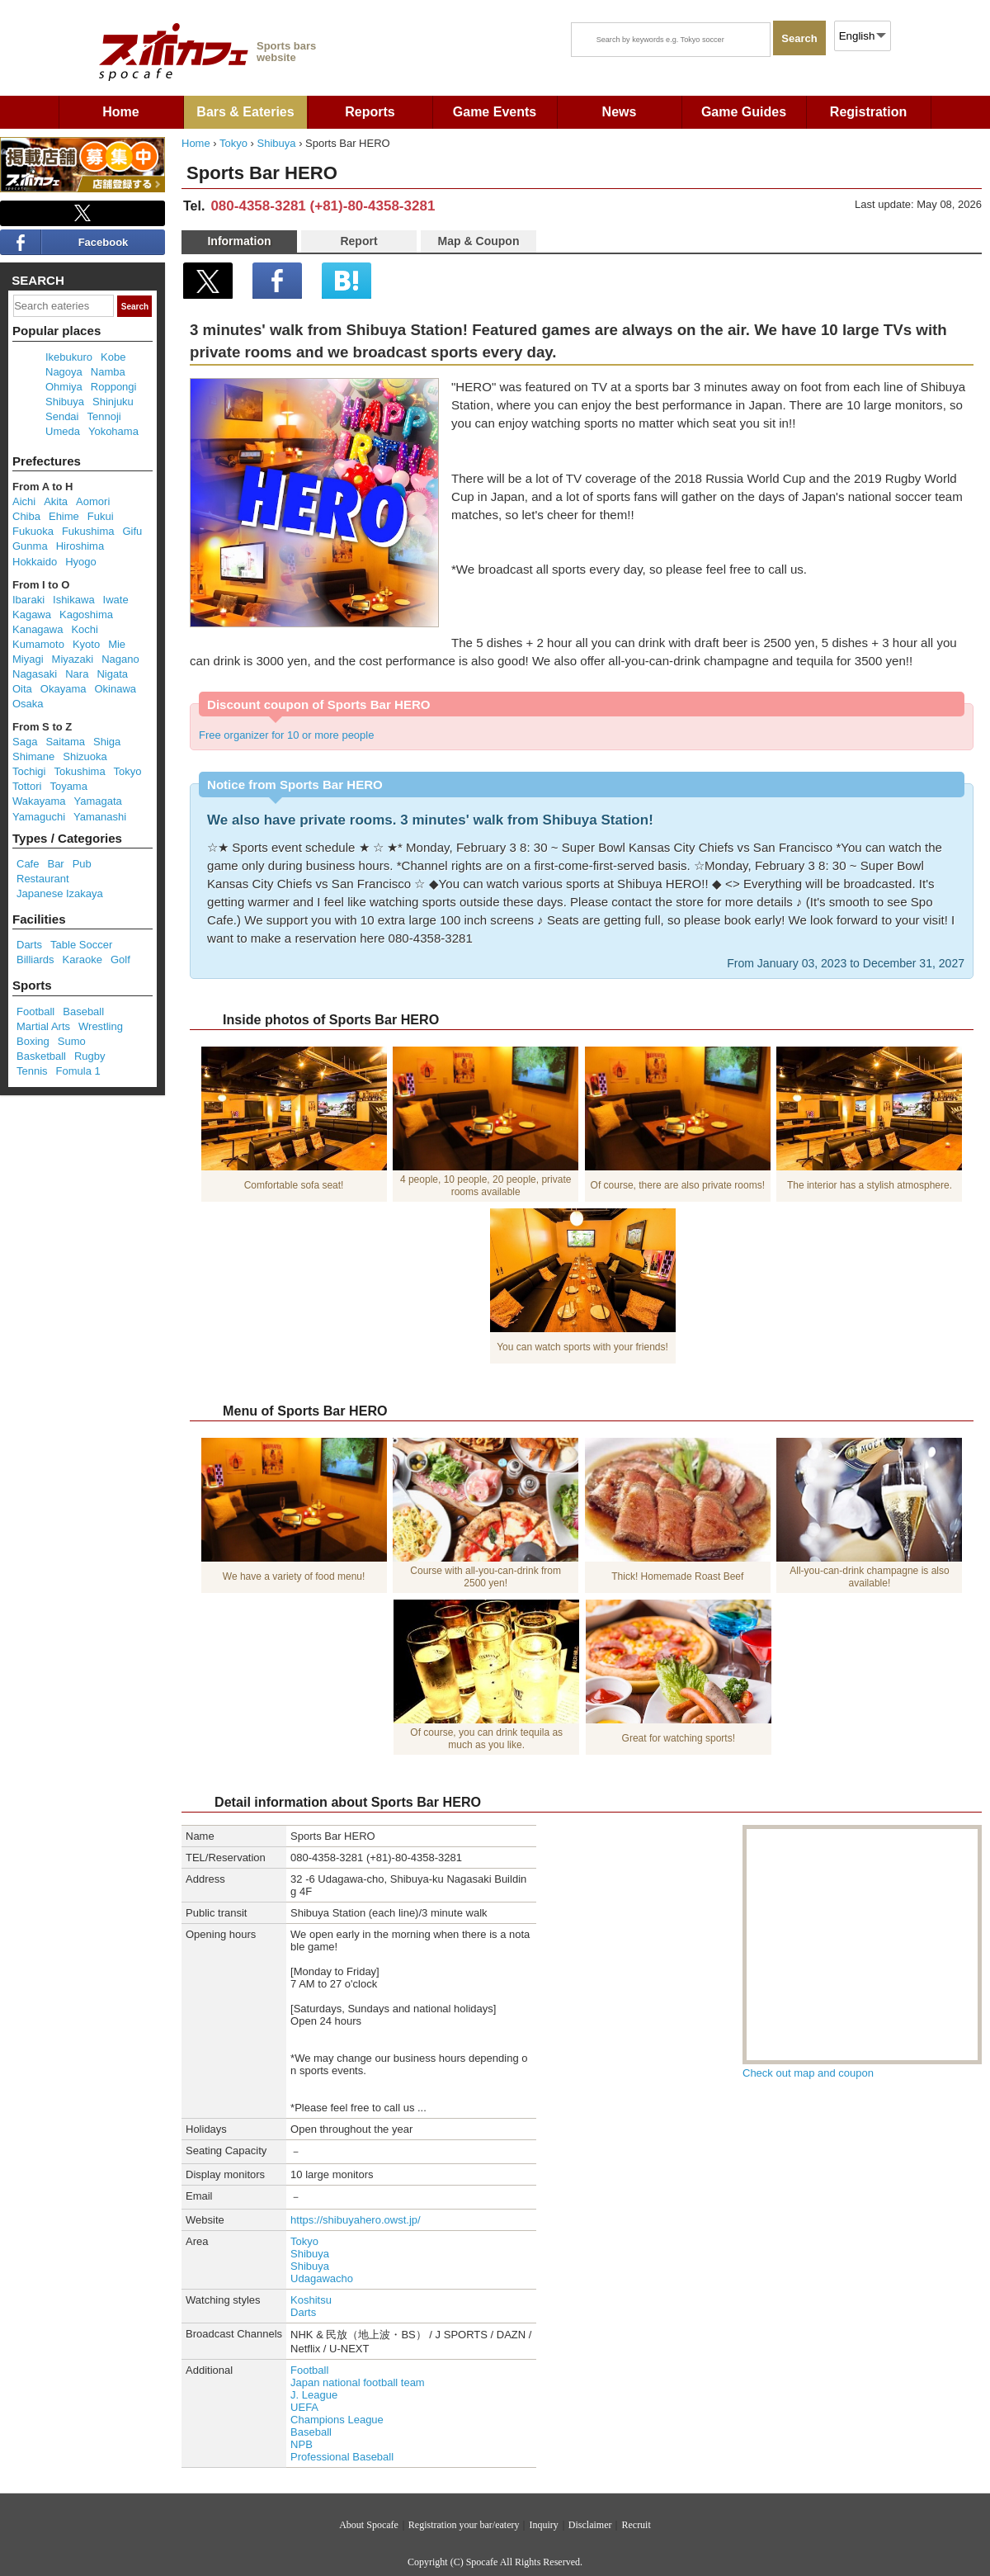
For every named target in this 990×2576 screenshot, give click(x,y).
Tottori (26, 786)
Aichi (23, 501)
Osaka (28, 703)
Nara (76, 674)
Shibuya (276, 143)
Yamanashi (99, 817)
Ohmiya (63, 386)
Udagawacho (321, 2278)
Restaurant (42, 878)
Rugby (90, 1056)
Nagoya (63, 372)
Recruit (635, 2525)
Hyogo (81, 561)
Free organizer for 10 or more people (286, 735)
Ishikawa (74, 599)
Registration (868, 112)
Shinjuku (113, 401)
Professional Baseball (342, 2457)
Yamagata (98, 801)
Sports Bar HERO (261, 173)
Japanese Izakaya (59, 893)
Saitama (65, 741)
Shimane (33, 756)
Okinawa (115, 689)
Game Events (494, 112)
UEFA (304, 2407)
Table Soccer (81, 944)
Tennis (32, 1071)
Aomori (93, 501)
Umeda (62, 431)
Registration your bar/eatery (464, 2525)
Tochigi (28, 771)
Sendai (61, 416)
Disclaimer (590, 2525)
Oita (22, 689)
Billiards (35, 959)
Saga (24, 741)
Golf (120, 959)
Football (309, 2370)
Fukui (100, 516)
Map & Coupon (479, 241)
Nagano (120, 659)
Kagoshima (86, 614)
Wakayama (39, 801)
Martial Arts (43, 1026)
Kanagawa (37, 629)
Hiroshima (80, 546)
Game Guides (743, 112)
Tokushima (79, 771)
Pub (82, 864)
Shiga (106, 741)
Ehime (64, 516)
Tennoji (103, 416)
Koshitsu (311, 2300)
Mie (116, 644)
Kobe (113, 357)
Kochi (84, 629)
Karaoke (82, 959)
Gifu (132, 531)
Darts (303, 2312)
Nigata (112, 674)
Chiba (26, 516)
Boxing (33, 1041)
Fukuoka (33, 531)
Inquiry (543, 2525)
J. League (313, 2395)
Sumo (72, 1041)
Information (239, 241)
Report (358, 241)
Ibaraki (28, 599)
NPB (301, 2444)
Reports (369, 112)
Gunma (30, 546)
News (619, 112)
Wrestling (100, 1026)
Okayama (63, 689)
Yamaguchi (38, 817)
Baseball (311, 2432)
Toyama (68, 786)
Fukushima (88, 531)
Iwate (116, 599)
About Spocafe (368, 2525)
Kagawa (31, 614)
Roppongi (114, 386)
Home (120, 112)
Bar (55, 864)
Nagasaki (34, 674)
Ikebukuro (68, 357)
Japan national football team (357, 2382)
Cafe (27, 864)
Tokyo (233, 143)
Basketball (41, 1056)
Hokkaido (34, 561)
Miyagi (28, 659)
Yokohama (113, 431)
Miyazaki (73, 659)
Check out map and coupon (808, 2073)
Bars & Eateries (245, 112)
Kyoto (86, 644)
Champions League (337, 2419)
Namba (108, 372)
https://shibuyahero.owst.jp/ (355, 2220)
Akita (56, 501)
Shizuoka (84, 756)
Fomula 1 (78, 1071)
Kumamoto (38, 644)
